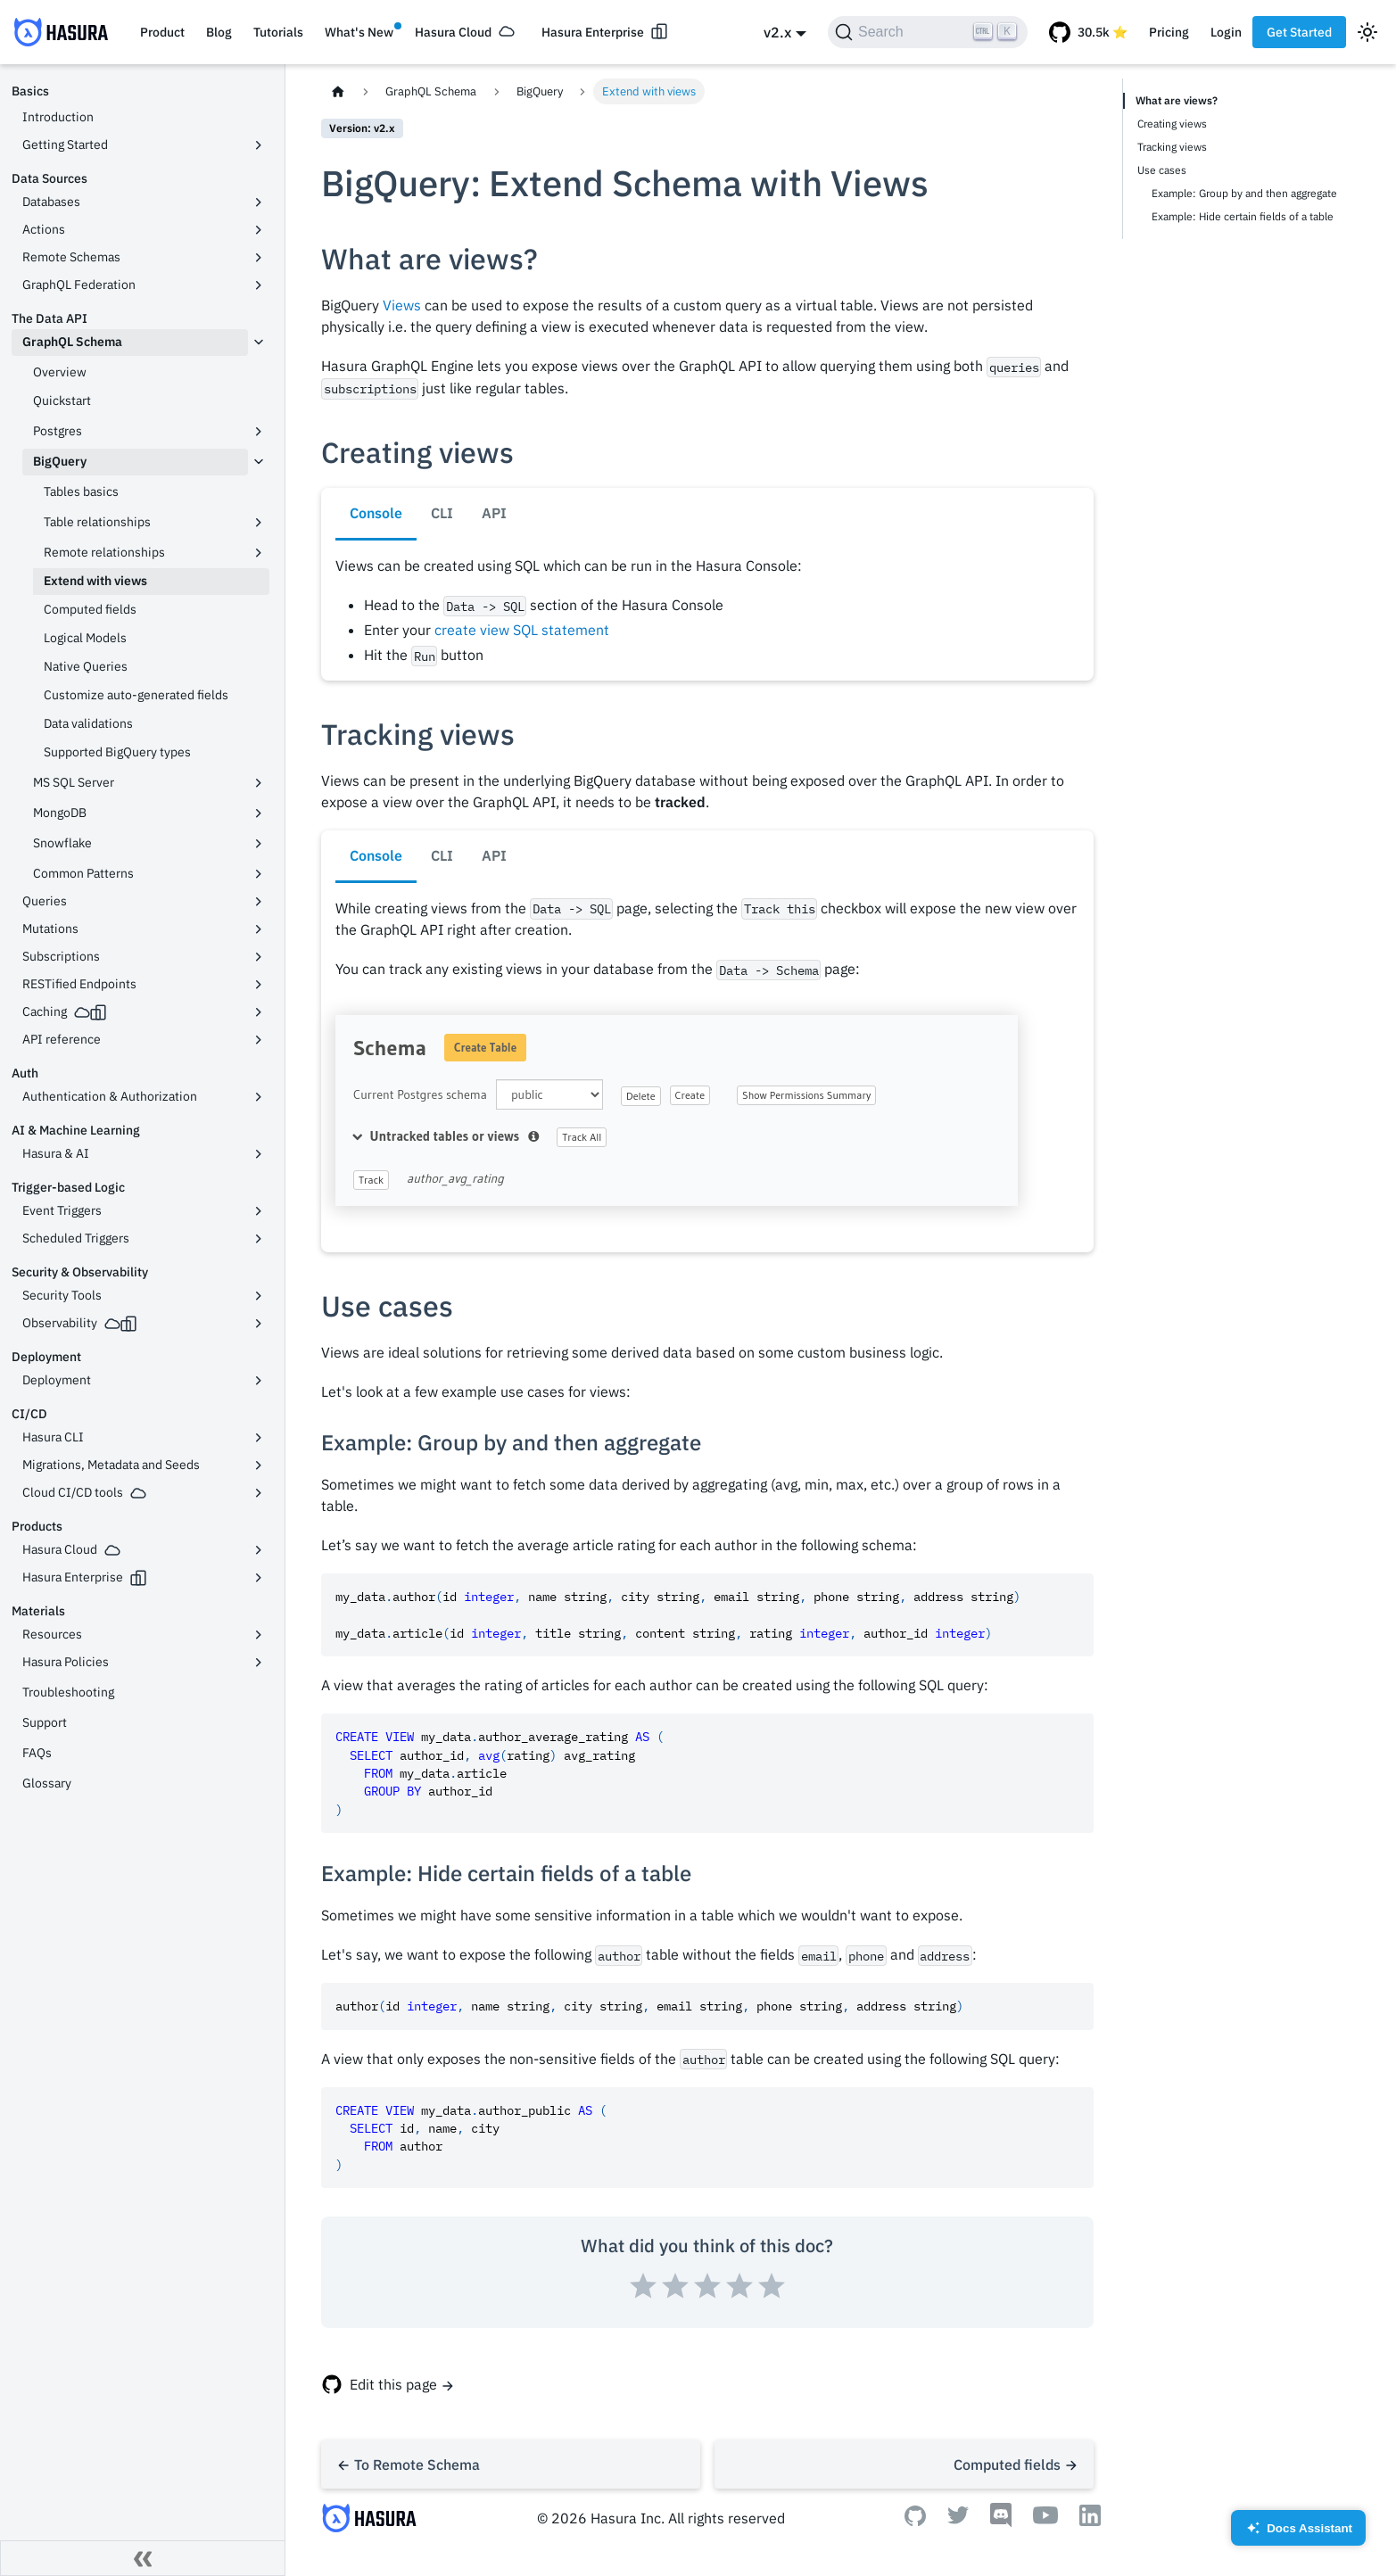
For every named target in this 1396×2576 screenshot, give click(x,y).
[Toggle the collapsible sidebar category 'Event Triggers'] (258, 1211)
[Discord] (1001, 2522)
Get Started (1299, 32)
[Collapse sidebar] (142, 2558)
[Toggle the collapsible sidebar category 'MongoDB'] (258, 813)
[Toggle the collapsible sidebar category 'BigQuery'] (258, 462)
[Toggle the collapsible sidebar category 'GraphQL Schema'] (258, 342)
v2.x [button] (777, 32)
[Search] (928, 32)
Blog (219, 32)
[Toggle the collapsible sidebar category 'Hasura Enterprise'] (258, 1578)
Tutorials (278, 32)
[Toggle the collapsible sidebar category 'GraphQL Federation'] (258, 285)
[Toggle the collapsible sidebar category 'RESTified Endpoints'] (258, 984)
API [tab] (494, 513)
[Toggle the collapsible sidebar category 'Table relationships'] (258, 522)
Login (1226, 32)
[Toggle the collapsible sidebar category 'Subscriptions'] (258, 957)
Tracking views (1172, 146)
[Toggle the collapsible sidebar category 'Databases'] (258, 202)
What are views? (1177, 100)
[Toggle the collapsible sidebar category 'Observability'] (258, 1323)
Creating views (1172, 123)
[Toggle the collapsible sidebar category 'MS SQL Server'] (258, 783)
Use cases (1161, 170)
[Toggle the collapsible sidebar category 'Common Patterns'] (258, 874)
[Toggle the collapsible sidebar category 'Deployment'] (258, 1380)
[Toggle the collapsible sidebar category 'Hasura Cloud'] (258, 1550)
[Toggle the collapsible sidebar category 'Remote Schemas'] (258, 257)
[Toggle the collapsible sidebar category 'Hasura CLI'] (258, 1437)
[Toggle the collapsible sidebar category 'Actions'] (258, 230)
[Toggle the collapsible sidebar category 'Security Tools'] (258, 1296)
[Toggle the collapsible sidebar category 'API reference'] (258, 1040)
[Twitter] (958, 2519)
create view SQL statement (521, 630)
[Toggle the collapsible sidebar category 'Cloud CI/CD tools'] (258, 1493)
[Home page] (338, 91)
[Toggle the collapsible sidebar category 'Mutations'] (258, 929)
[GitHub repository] (1088, 32)
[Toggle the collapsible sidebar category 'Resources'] (258, 1635)
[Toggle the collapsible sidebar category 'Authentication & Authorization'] (258, 1097)
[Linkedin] (1090, 2521)
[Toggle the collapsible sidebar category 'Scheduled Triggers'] (258, 1239)
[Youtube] (1045, 2519)
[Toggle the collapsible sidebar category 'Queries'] (258, 901)
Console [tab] (376, 513)
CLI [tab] (442, 513)
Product (162, 32)
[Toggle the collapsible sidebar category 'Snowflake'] (258, 843)
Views (402, 305)
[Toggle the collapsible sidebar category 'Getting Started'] (258, 145)
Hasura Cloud (453, 32)
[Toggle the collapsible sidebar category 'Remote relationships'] (258, 553)
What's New (359, 32)
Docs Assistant (1298, 2534)
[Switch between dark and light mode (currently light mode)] (1367, 32)
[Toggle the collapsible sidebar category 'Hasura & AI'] (258, 1154)
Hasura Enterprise (592, 32)
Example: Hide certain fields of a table (1243, 216)
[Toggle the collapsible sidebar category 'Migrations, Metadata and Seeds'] (258, 1465)
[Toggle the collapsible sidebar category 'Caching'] (258, 1012)
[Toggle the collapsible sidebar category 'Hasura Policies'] (258, 1662)
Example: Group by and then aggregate (1244, 193)
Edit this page (393, 2384)
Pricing (1169, 32)
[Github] (915, 2521)
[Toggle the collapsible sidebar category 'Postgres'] (258, 431)
